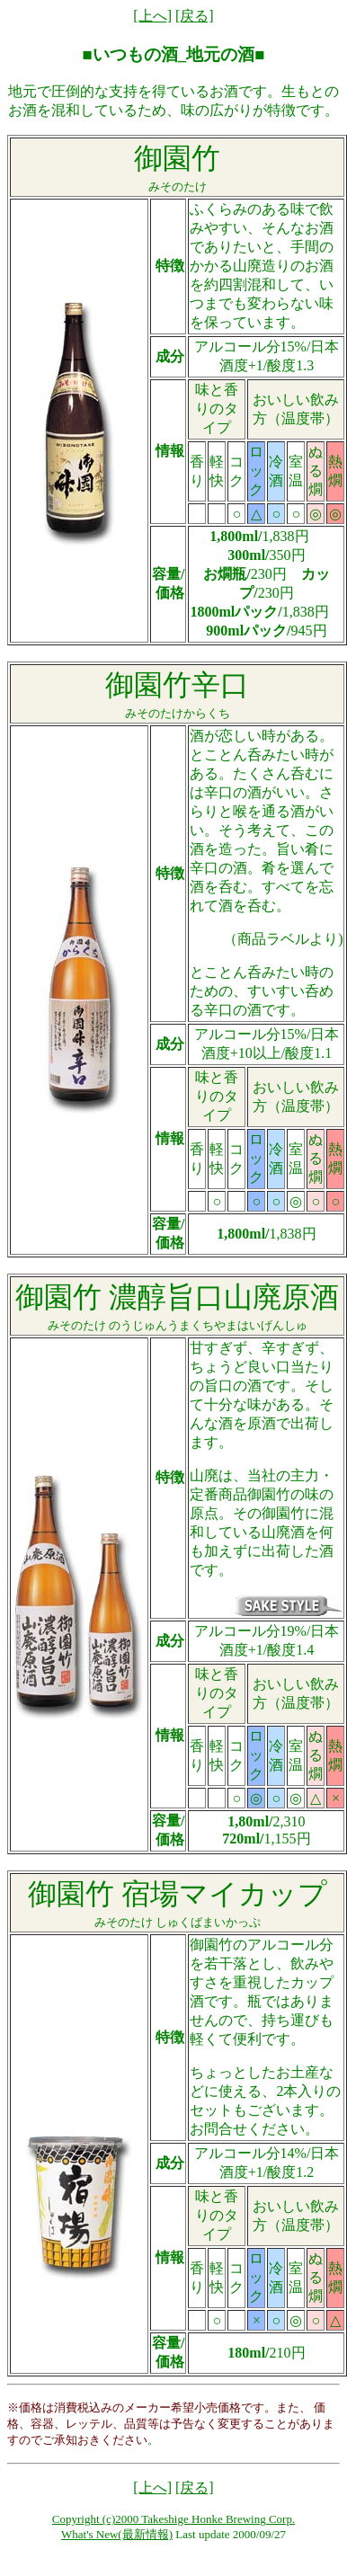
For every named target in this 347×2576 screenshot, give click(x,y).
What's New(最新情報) (117, 2534)
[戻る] (194, 15)
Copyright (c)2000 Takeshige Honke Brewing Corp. (173, 2519)
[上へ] (152, 15)
